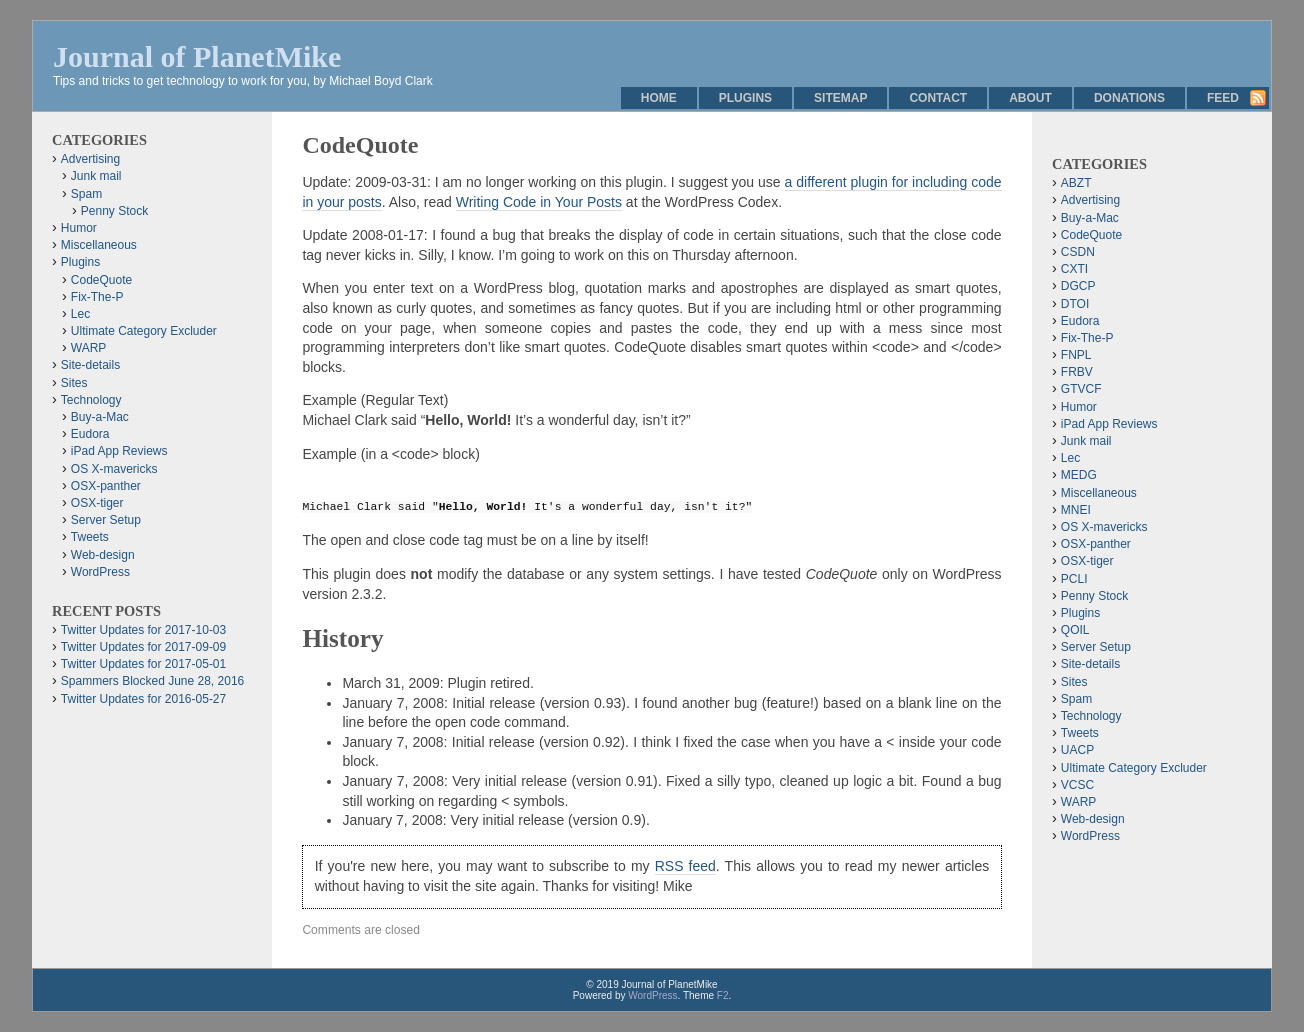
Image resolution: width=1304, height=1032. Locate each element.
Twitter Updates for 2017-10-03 (143, 630)
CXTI (1074, 269)
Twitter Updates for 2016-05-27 (143, 699)
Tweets (90, 537)
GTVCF (1081, 389)
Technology (91, 400)
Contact (938, 98)
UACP (1077, 750)
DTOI (1075, 304)
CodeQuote (101, 280)
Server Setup (106, 520)
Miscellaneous (99, 245)
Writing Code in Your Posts (539, 202)
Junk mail (96, 176)
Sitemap (840, 98)
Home (659, 98)
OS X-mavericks (114, 469)
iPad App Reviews (119, 451)
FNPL (1076, 355)
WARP (89, 348)
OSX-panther (106, 486)
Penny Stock (114, 211)
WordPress (100, 572)
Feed (1223, 98)
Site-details (90, 365)
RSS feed (685, 866)
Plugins (745, 98)
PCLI (1074, 579)
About (1030, 98)
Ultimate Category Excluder (144, 331)
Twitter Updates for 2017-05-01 (143, 664)
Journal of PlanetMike (197, 56)
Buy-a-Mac (100, 417)
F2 (723, 995)
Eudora (90, 434)
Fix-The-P (97, 297)
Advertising (90, 159)
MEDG (1079, 475)
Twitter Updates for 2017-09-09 (143, 647)
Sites (74, 383)
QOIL (1075, 630)
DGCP (1078, 286)
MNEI (1076, 510)
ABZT (1076, 183)
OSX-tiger (97, 503)
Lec (80, 314)
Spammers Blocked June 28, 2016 (152, 681)
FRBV (1077, 372)
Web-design (103, 555)
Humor (79, 228)
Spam (86, 194)
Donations (1129, 98)
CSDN (1078, 252)
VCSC (1077, 785)
